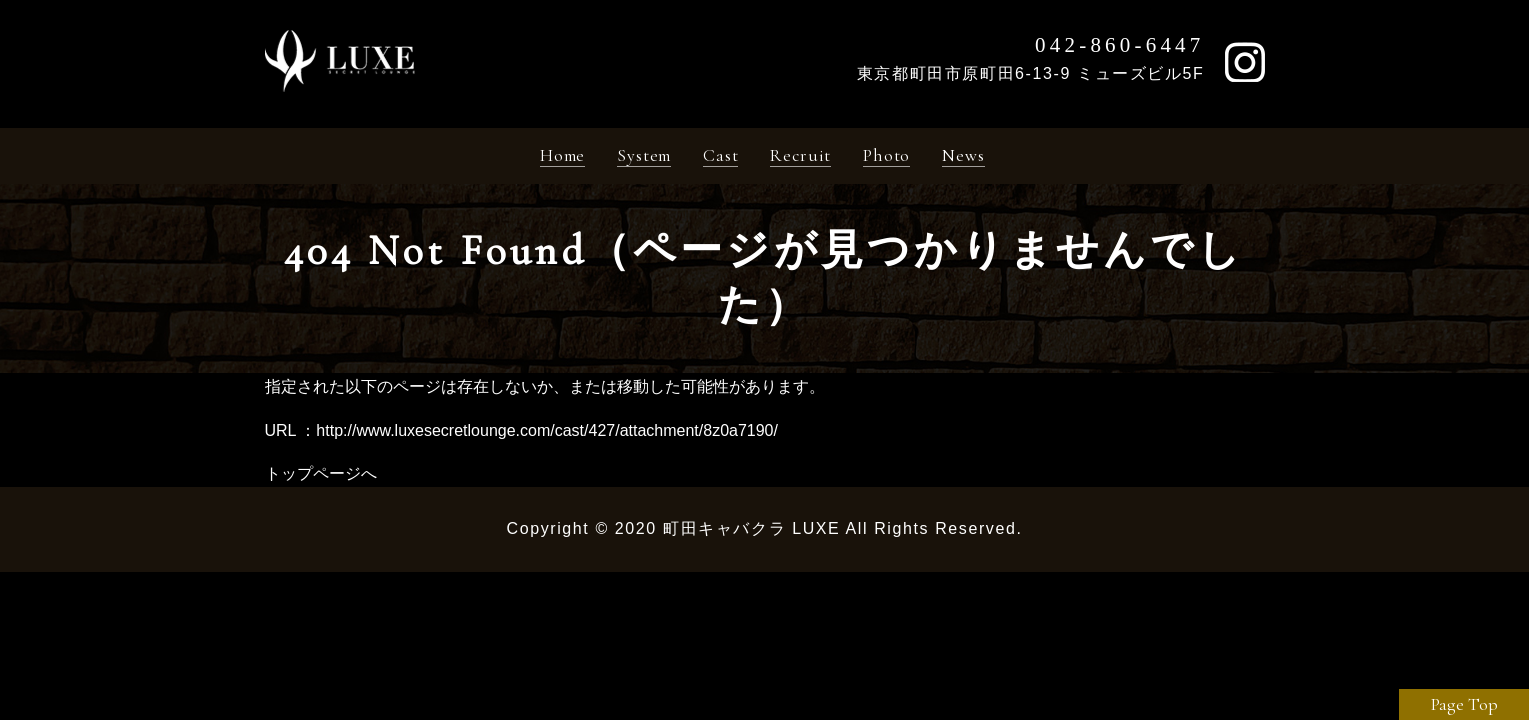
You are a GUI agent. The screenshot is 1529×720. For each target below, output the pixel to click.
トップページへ (321, 478)
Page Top (1464, 704)
